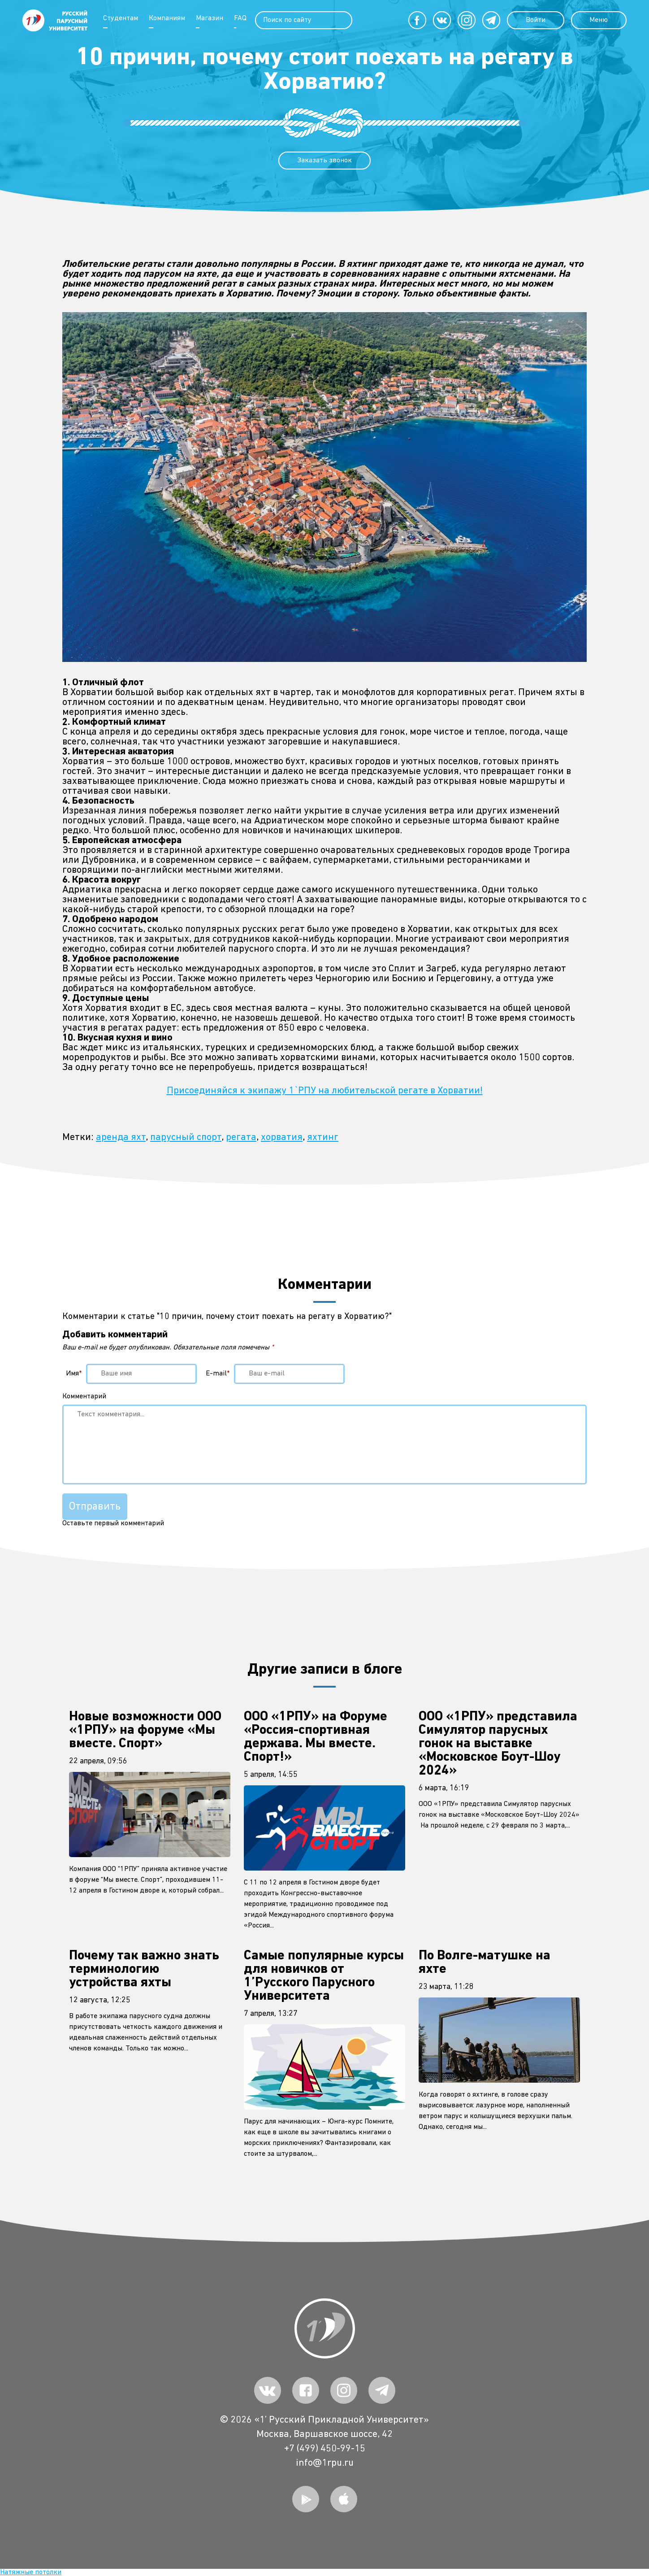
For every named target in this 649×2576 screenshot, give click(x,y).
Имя (74, 1373)
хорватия (282, 1137)
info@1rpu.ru (325, 2463)
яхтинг (322, 1137)
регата (241, 1137)
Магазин (209, 18)
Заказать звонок (324, 160)
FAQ (240, 18)
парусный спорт (185, 1137)
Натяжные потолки (30, 2572)
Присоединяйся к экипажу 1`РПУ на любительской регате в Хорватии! (325, 1091)
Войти (535, 20)
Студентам (120, 18)
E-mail (217, 1373)
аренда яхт (121, 1137)
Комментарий (84, 1396)
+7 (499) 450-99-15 (324, 2449)
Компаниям (167, 18)
